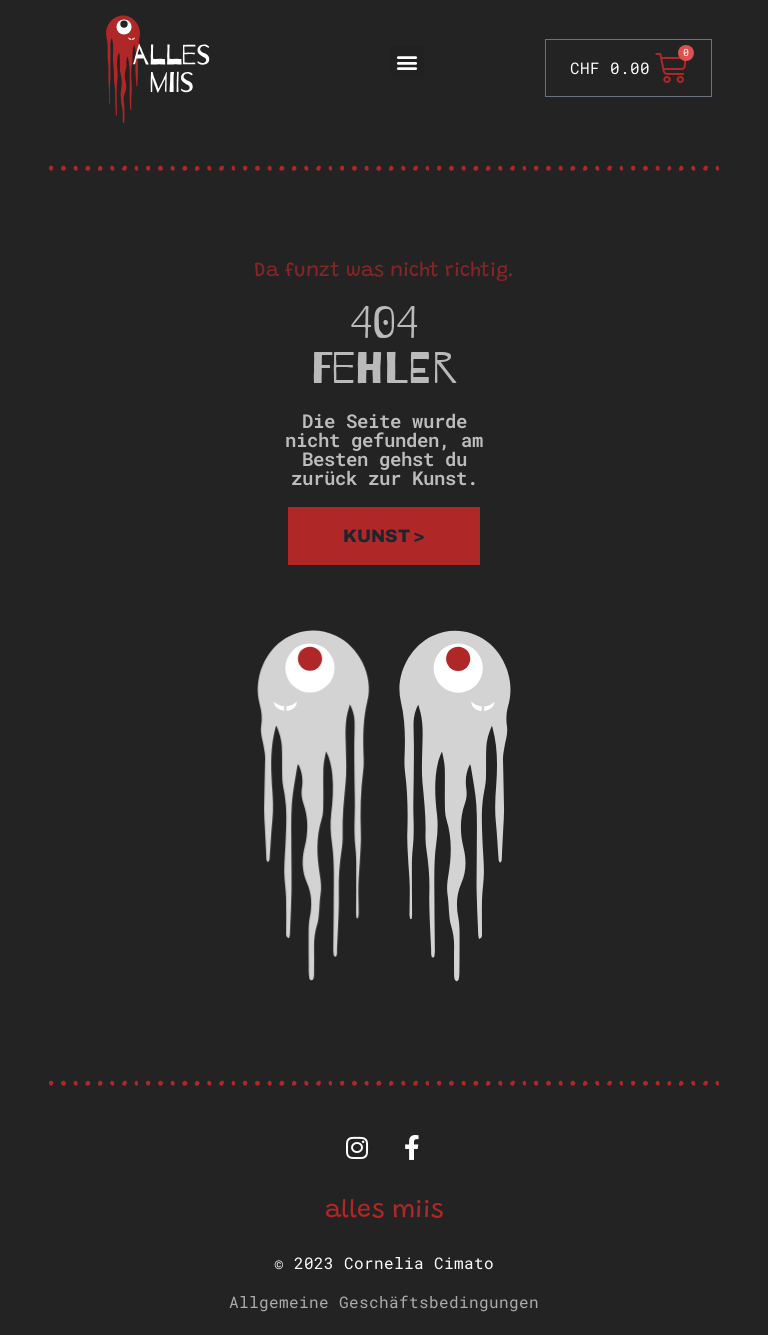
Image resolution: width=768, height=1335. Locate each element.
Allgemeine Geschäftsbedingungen (384, 1301)
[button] (407, 62)
